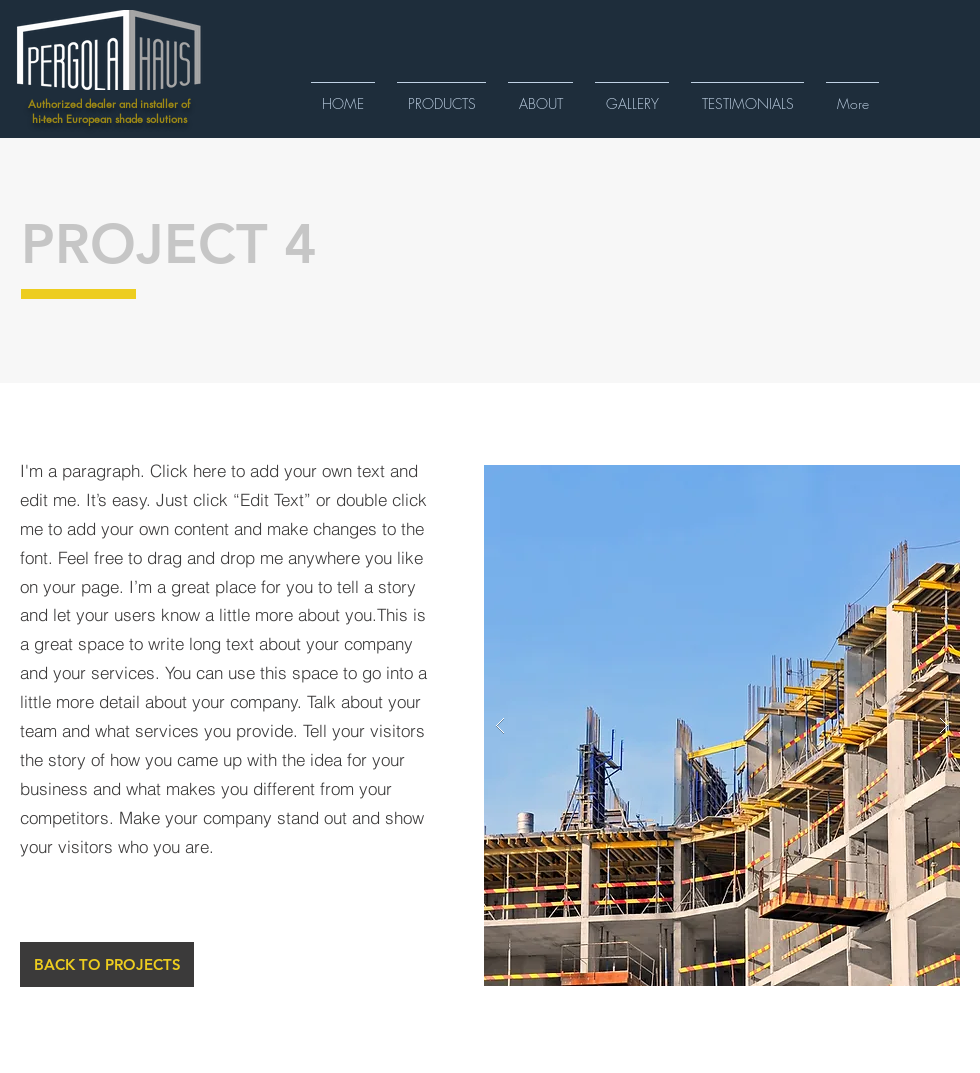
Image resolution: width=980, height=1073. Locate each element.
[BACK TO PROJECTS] (107, 964)
